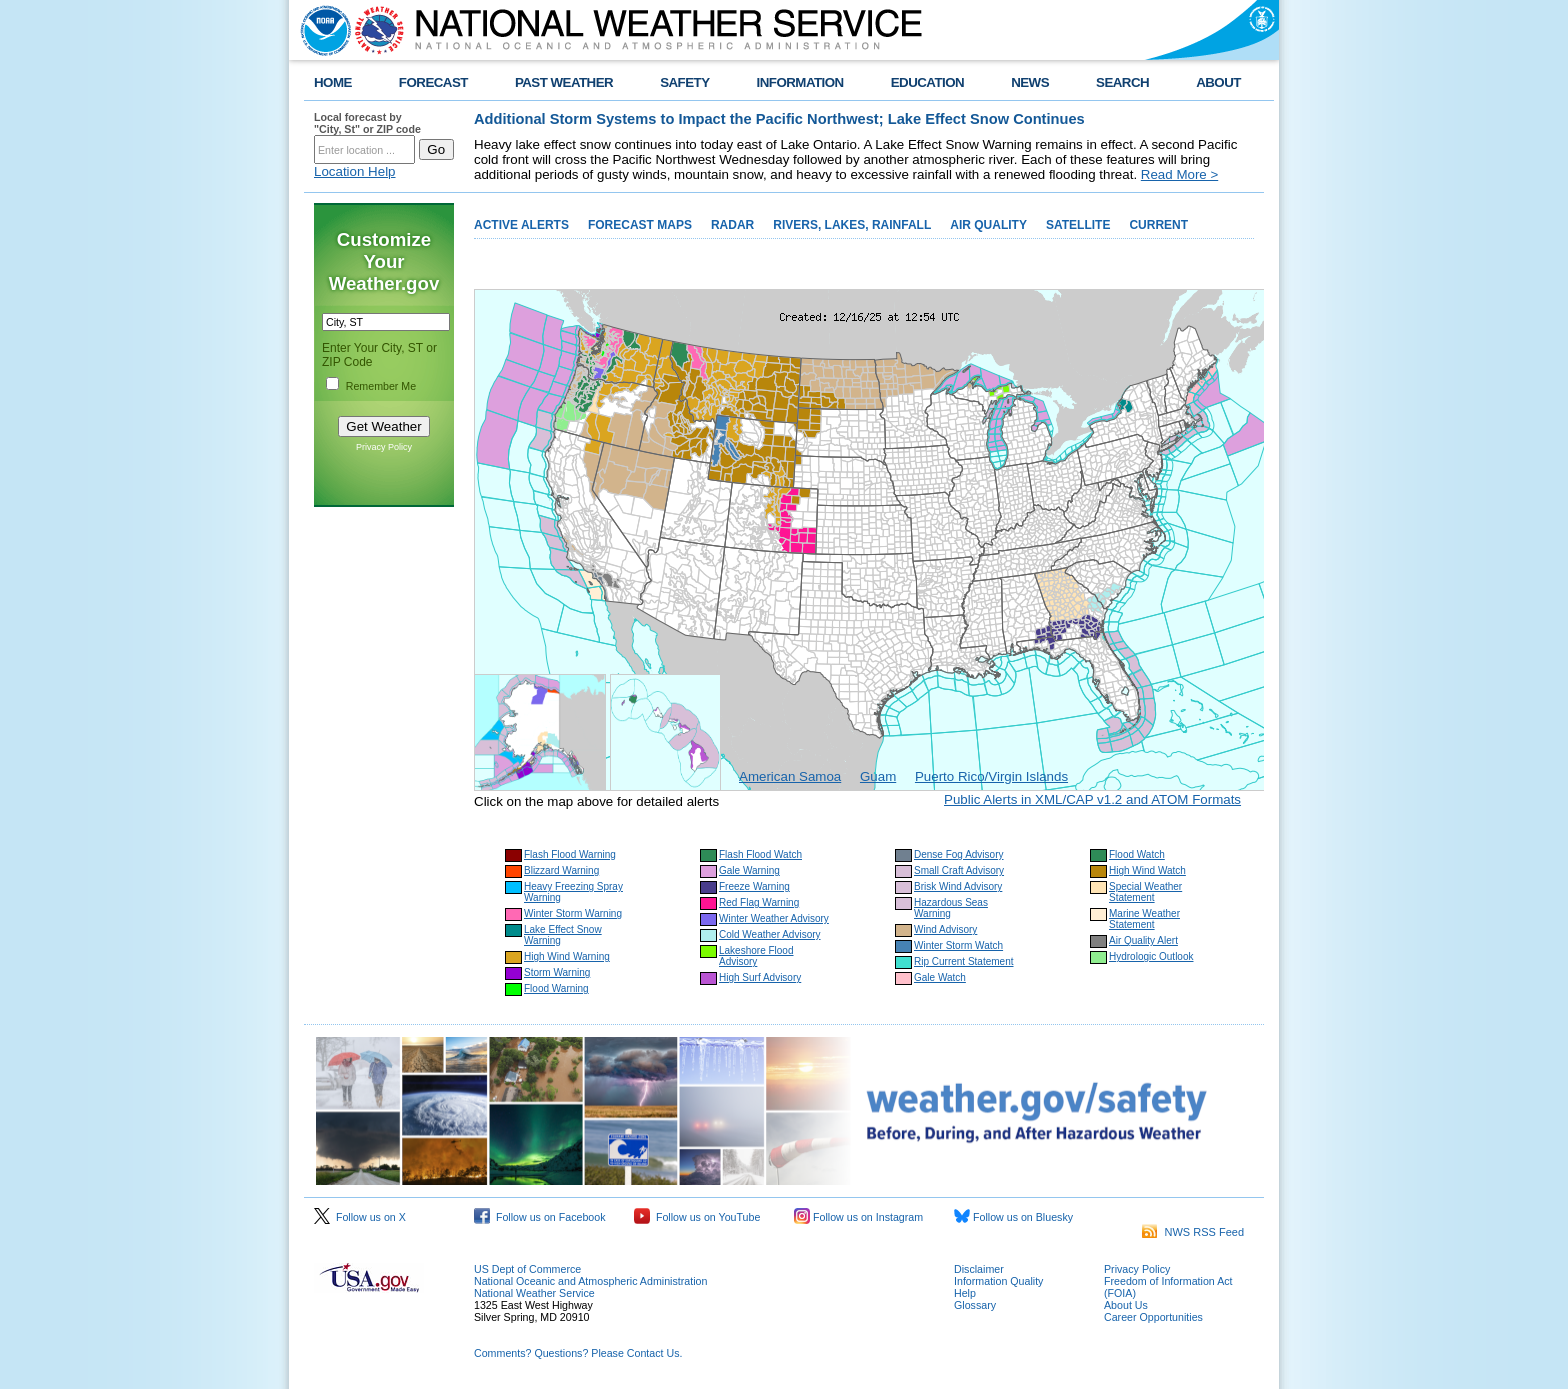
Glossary (975, 1305)
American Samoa (790, 776)
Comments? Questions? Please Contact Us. (578, 1353)
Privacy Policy (384, 447)
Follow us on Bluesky (1013, 1217)
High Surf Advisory (760, 977)
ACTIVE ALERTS (521, 225)
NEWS (1030, 82)
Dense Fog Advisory (959, 854)
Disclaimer (979, 1269)
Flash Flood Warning (570, 854)
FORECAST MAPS (640, 225)
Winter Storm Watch (958, 945)
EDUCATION (927, 82)
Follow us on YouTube (697, 1217)
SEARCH (1122, 82)
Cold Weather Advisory (770, 934)
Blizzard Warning (561, 870)
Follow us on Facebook (540, 1217)
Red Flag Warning (759, 902)
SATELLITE (1078, 225)
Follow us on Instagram (858, 1217)
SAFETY (684, 82)
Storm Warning (557, 972)
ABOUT (1218, 82)
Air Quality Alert (1143, 940)
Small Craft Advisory (959, 870)
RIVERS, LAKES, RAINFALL (852, 225)
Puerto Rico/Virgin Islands (991, 776)
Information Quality (998, 1281)
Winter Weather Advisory (774, 918)
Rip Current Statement (964, 961)
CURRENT (1158, 225)
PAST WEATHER (564, 82)
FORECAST (433, 82)
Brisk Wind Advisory (958, 886)
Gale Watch (940, 977)
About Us (1126, 1305)
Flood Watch (1137, 854)
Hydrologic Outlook (1151, 956)
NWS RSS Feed (1193, 1232)
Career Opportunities (1153, 1317)
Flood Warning (556, 988)
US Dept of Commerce (527, 1269)
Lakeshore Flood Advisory (756, 956)
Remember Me (381, 386)
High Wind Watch (1147, 870)
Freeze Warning (754, 886)
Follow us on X (360, 1217)
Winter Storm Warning (573, 913)
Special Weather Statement (1145, 892)
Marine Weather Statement (1144, 919)
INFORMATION (800, 82)
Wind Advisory (945, 929)
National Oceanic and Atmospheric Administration (590, 1281)
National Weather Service (534, 1293)
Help (965, 1293)
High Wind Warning (567, 956)
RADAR (732, 225)
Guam (878, 776)
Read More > (1179, 174)
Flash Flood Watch (760, 854)
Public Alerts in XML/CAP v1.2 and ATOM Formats (1092, 799)
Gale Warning (749, 870)
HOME (333, 82)
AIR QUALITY (988, 225)
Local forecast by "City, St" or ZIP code (367, 123)
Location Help (355, 171)
